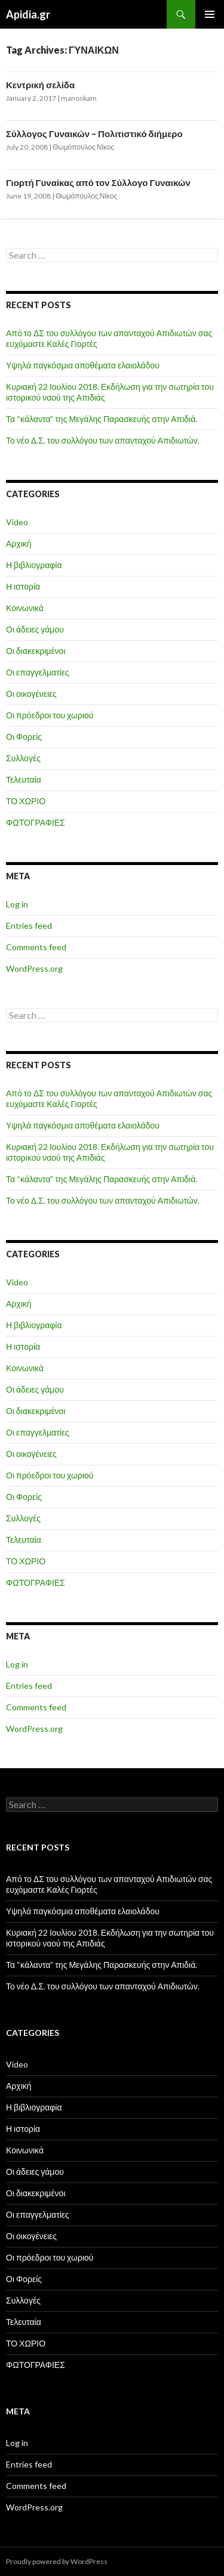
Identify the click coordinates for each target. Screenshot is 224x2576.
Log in (17, 904)
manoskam (79, 98)
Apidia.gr (28, 14)
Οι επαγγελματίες (37, 672)
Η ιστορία (23, 586)
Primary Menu (209, 14)
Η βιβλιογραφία (34, 565)
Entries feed (29, 925)
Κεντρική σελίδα (40, 84)
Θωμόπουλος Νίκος (83, 146)
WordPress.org (34, 968)
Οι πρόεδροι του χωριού (50, 715)
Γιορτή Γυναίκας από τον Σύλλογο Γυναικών (98, 182)
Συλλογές (23, 758)
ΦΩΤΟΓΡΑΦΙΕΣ (35, 822)
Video (17, 522)
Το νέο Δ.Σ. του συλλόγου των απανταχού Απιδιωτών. (103, 440)
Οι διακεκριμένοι (36, 651)
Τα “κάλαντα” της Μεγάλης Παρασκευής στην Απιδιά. (101, 419)
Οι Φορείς (24, 736)
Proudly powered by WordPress (57, 2561)
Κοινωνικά (25, 608)
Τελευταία (23, 779)
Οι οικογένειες (31, 694)
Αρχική (19, 543)
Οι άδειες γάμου (35, 629)
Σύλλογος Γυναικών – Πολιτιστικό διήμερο (94, 133)
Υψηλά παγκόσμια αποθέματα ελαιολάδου (82, 365)
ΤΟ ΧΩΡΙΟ (25, 801)
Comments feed (36, 947)
